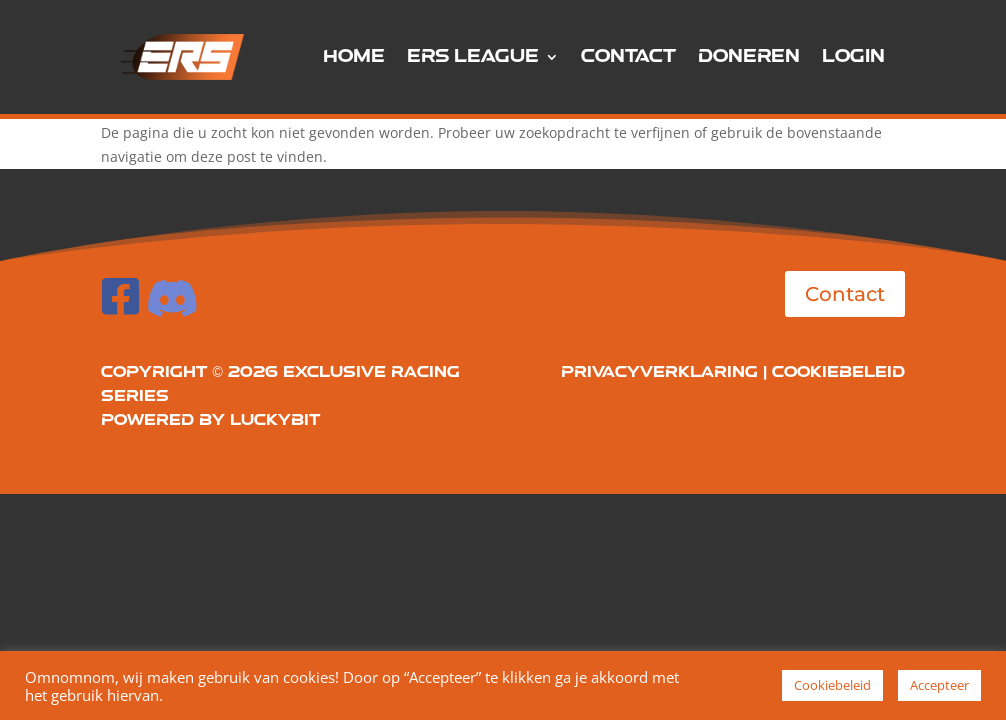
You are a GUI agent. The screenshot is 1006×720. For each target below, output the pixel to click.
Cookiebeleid (838, 373)
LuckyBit (275, 421)
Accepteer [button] (939, 685)
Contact (628, 57)
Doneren (749, 57)
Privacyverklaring (659, 373)
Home (354, 57)
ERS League (473, 57)
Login (853, 57)
